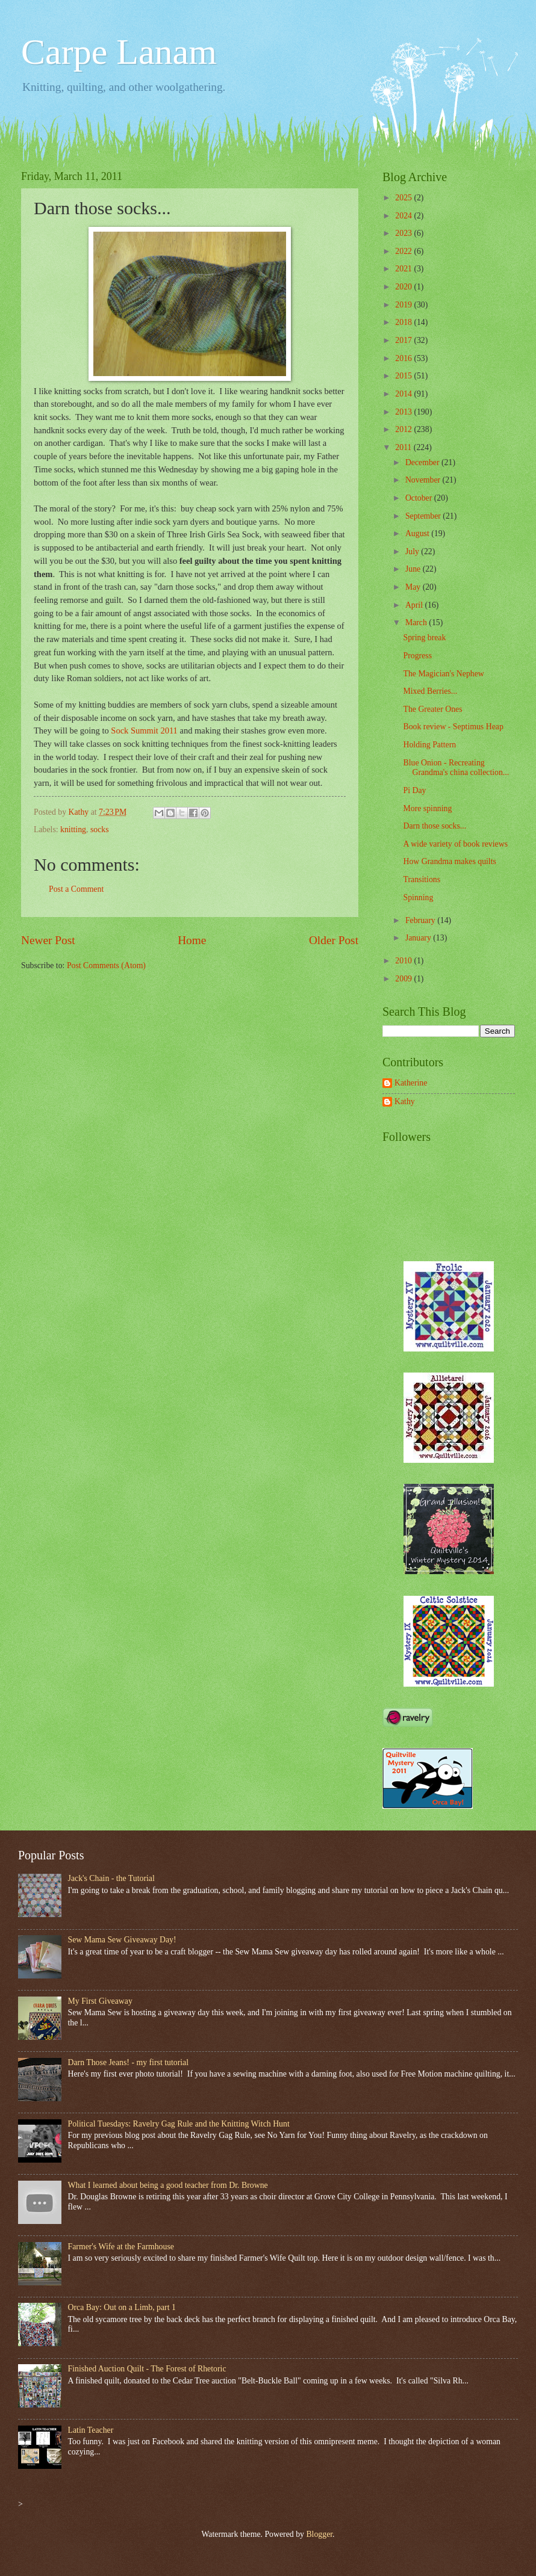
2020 (404, 286)
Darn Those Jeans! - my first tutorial (128, 2062)
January (419, 937)
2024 (404, 215)
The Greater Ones (432, 709)
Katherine (410, 1082)
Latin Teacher (91, 2430)
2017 (404, 340)
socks (99, 829)
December (423, 462)
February (421, 920)
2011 (404, 447)
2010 (404, 960)
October (419, 497)
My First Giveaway (100, 2001)
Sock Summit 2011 (144, 730)
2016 (404, 358)
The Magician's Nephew (443, 673)
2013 (404, 411)
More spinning (427, 808)
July (413, 551)
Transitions (421, 879)
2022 (404, 251)
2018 (404, 322)
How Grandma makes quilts (449, 861)
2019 (404, 304)
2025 (404, 197)
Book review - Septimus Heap (453, 726)
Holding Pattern (429, 744)
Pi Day (414, 790)
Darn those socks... (434, 825)
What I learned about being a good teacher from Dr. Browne (168, 2185)
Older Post (333, 940)
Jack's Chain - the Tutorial (111, 1878)
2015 (404, 375)
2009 (404, 978)
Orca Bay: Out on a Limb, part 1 (122, 2307)
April (415, 605)
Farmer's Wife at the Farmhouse (121, 2246)
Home (192, 940)
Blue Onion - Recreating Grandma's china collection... (456, 767)
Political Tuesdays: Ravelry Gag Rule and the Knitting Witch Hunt (179, 2123)
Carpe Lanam (119, 52)
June (414, 568)
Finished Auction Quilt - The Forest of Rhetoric (147, 2368)
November (424, 479)
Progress (417, 655)
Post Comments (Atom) (106, 965)
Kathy (404, 1101)
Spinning (418, 897)
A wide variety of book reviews (455, 843)
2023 (404, 233)
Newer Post (48, 940)
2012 (404, 429)
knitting (73, 829)
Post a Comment (76, 889)
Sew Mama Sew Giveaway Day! (122, 1939)
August (418, 533)
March (417, 622)
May (414, 586)
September (424, 515)
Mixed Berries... (430, 691)
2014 (404, 393)
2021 (404, 268)
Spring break (424, 637)
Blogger (319, 2534)
